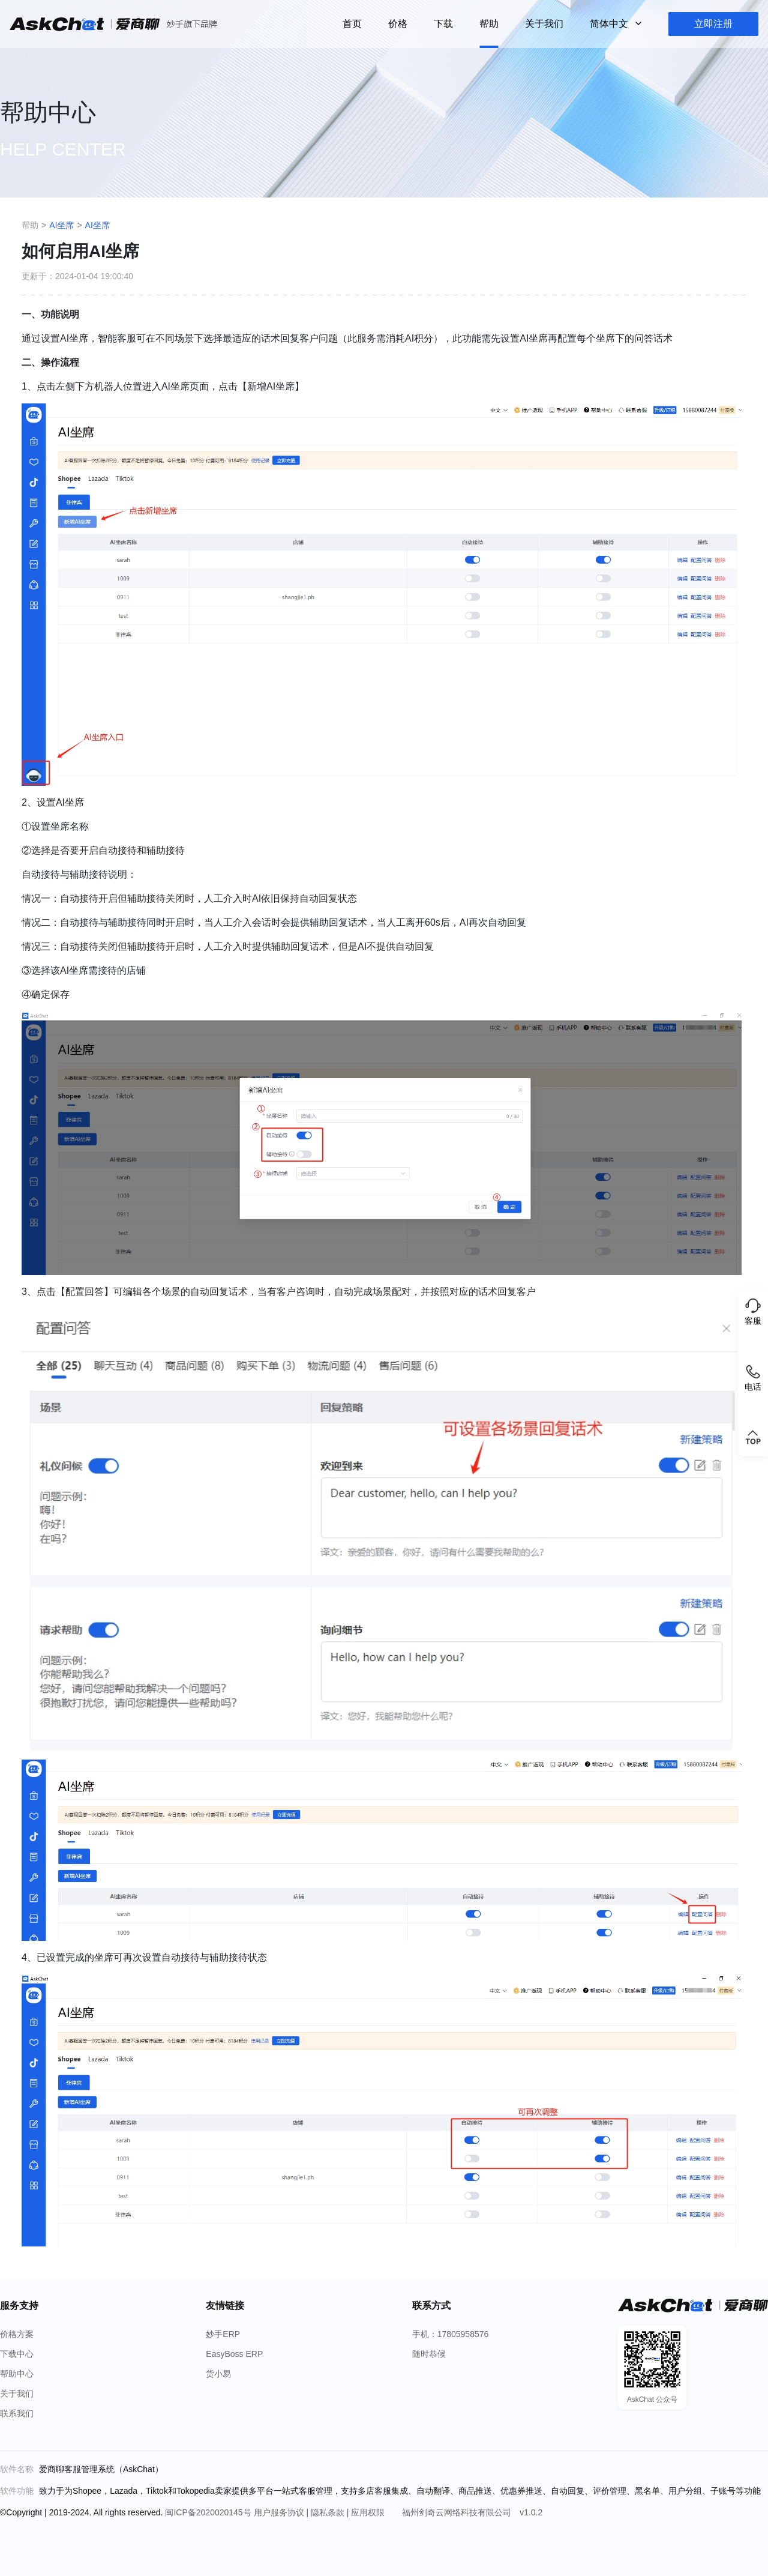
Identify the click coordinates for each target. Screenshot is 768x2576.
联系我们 (17, 2413)
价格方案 (17, 2334)
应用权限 (369, 2512)
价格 (397, 24)
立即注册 (713, 24)
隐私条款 (329, 2512)
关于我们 (544, 24)
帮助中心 (17, 2373)
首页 (352, 24)
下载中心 (17, 2354)
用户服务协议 (280, 2512)
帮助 (489, 24)
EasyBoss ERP (234, 2354)
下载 (443, 24)
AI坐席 (61, 225)
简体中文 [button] (610, 24)
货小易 (218, 2373)
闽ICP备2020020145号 (209, 2512)
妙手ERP (223, 2334)
